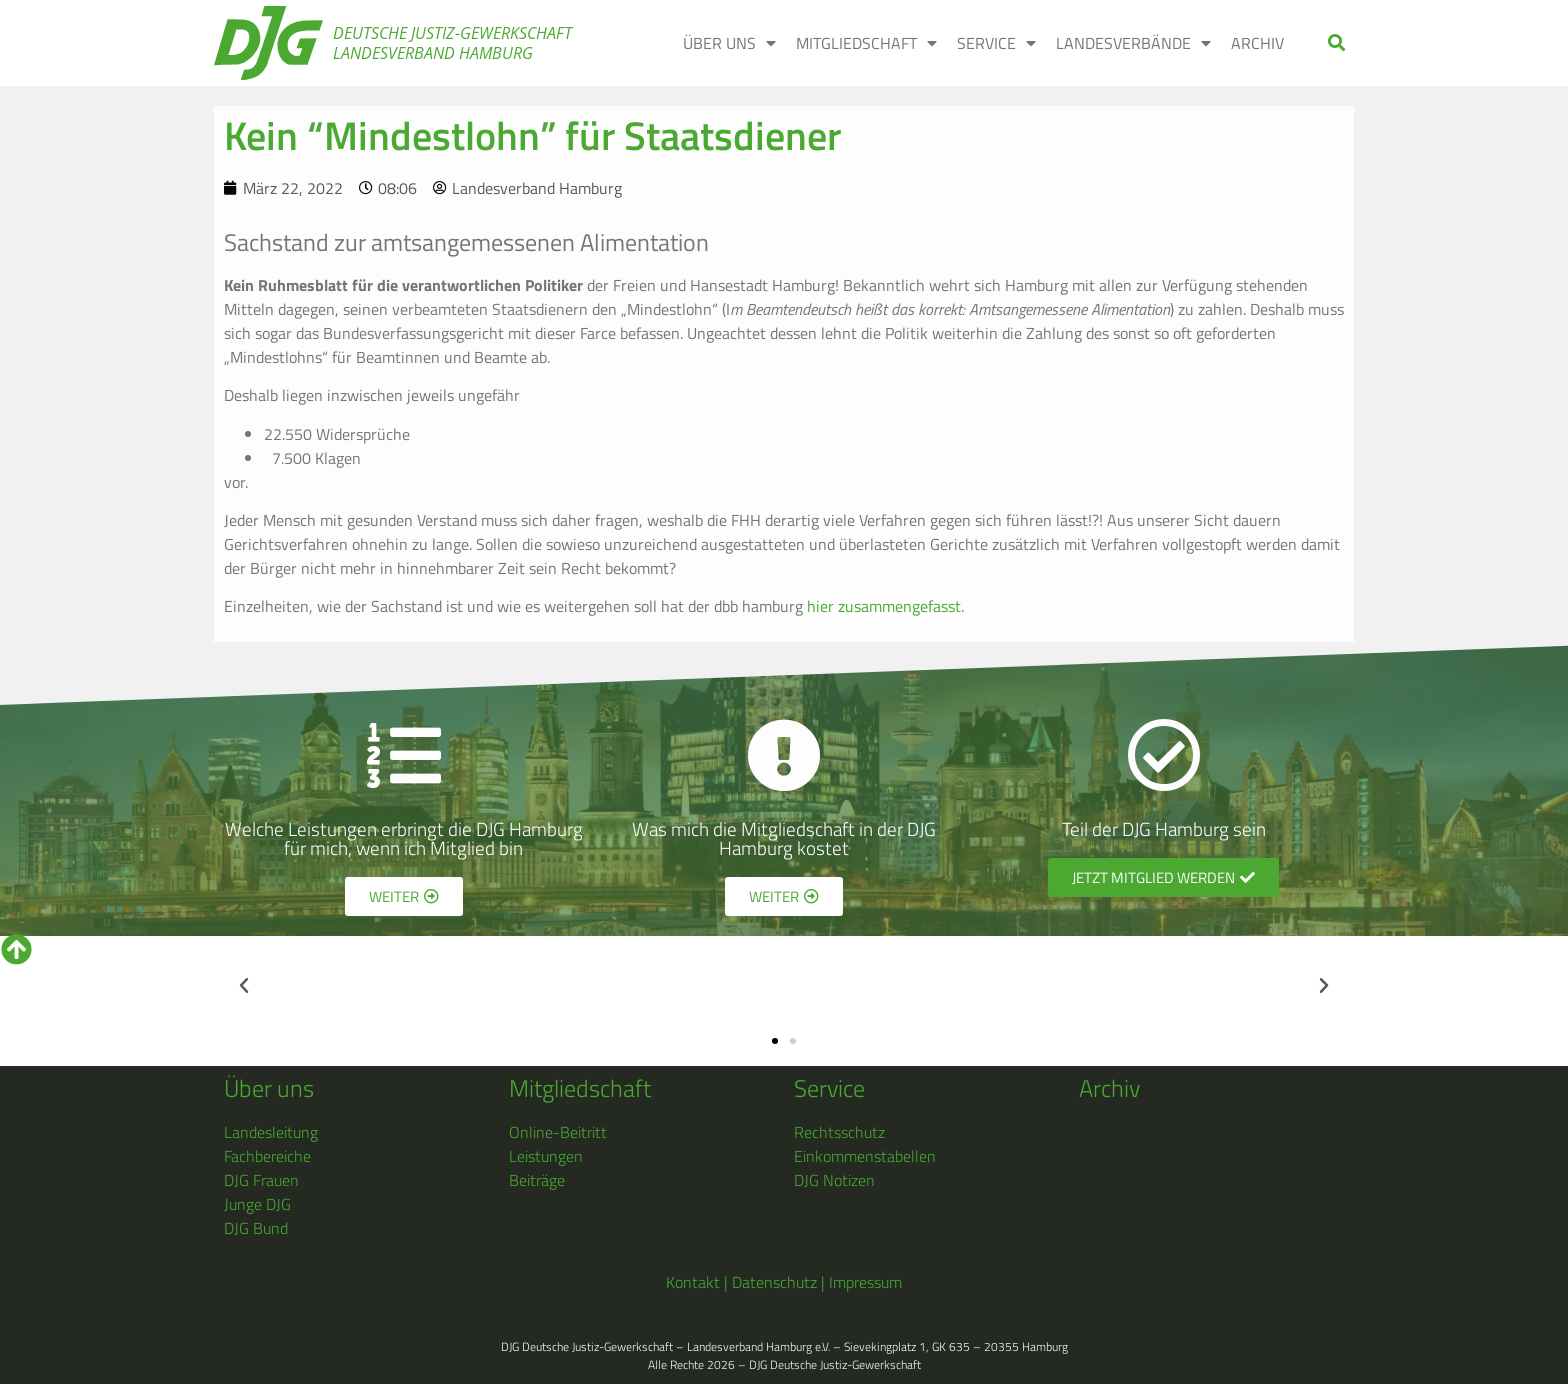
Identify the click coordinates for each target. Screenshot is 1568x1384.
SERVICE (996, 43)
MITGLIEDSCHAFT (866, 43)
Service (829, 1088)
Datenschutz (774, 1282)
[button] (1337, 43)
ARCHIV (1257, 43)
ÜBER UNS (729, 43)
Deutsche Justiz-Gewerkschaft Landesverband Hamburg (452, 43)
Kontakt (693, 1282)
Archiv (1109, 1088)
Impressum (865, 1282)
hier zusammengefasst (884, 606)
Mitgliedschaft (580, 1088)
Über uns (269, 1088)
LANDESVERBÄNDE (1133, 43)
